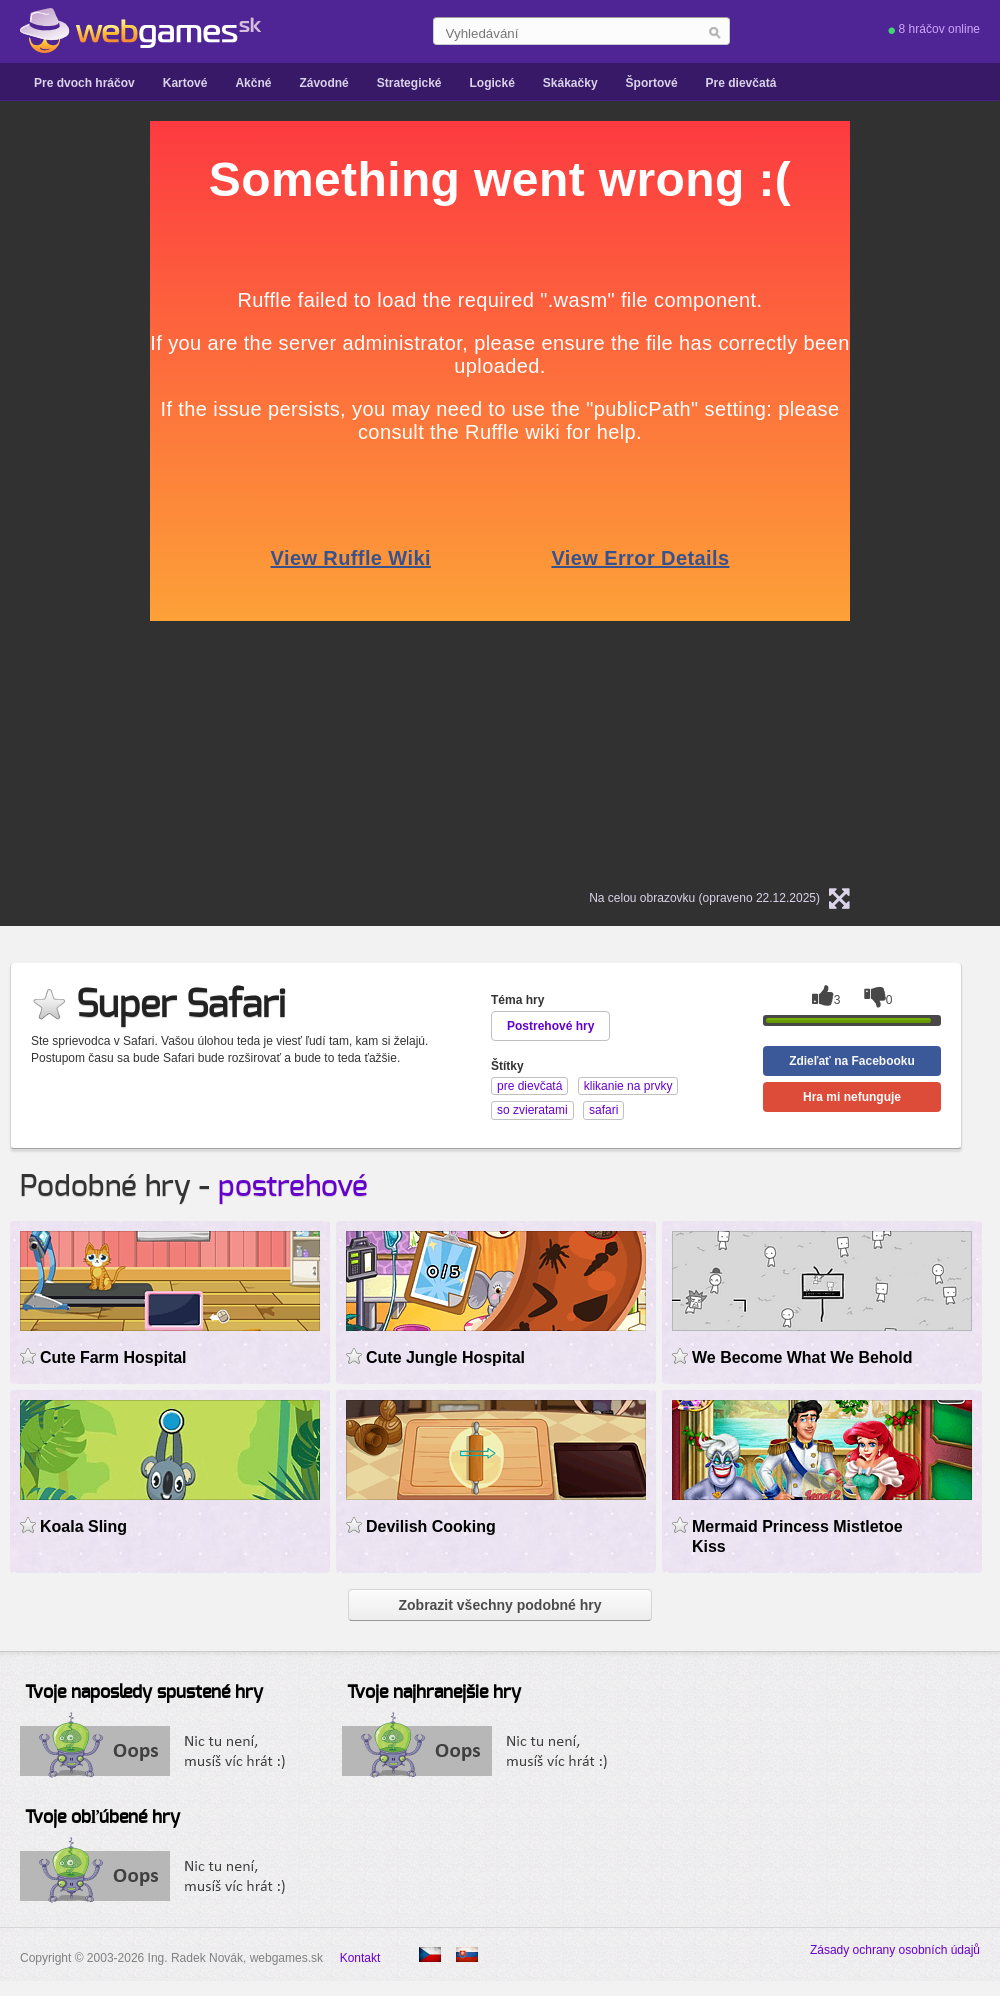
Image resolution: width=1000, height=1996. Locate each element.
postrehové (293, 1187)
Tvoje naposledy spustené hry (144, 1693)
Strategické (409, 83)
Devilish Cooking (431, 1526)
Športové (652, 83)
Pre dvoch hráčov (84, 83)
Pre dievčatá (741, 83)
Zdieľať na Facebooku (852, 1061)
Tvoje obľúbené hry (102, 1818)
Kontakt (360, 1958)
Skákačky (570, 83)
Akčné (253, 83)
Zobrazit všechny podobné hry (499, 1605)
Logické (491, 83)
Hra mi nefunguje (852, 1097)
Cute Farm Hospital (113, 1357)
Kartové (185, 83)
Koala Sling (83, 1526)
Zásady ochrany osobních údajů (895, 1950)
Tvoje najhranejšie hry (434, 1693)
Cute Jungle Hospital (445, 1357)
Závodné (323, 83)
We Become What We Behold (802, 1357)
